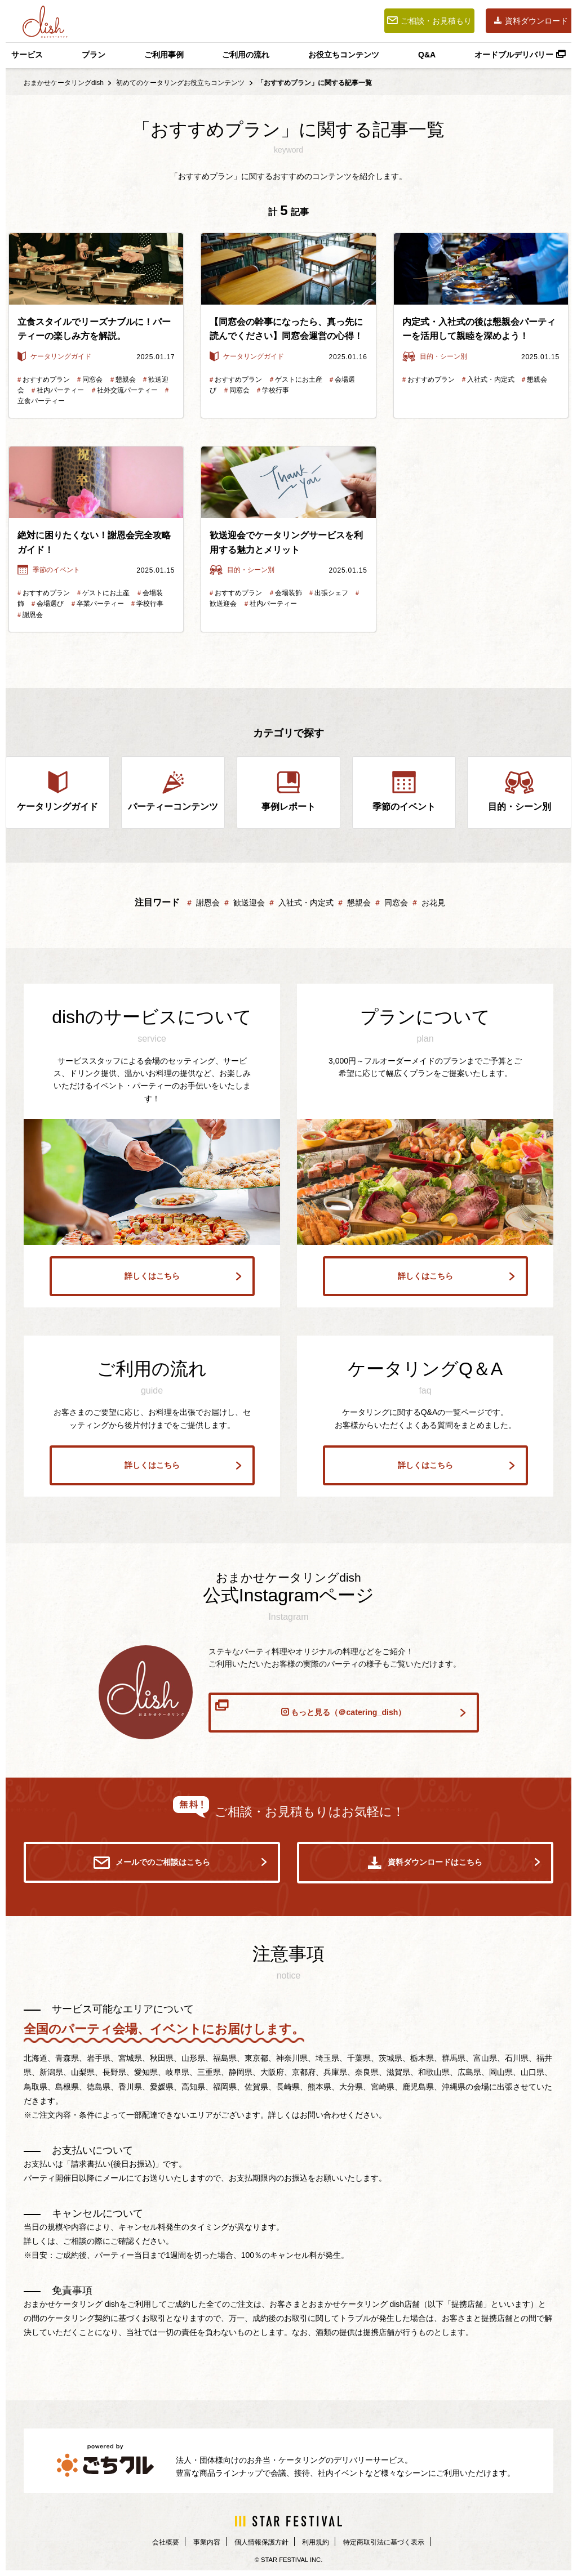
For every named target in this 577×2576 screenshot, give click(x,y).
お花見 (430, 902)
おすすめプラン (44, 379)
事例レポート (288, 791)
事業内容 (195, 2543)
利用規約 (318, 2543)
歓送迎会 (246, 902)
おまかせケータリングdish (64, 83)
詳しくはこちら (179, 1272)
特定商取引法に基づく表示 (395, 2543)
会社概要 (150, 2543)
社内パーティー (58, 390)
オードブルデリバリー (520, 54)
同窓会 (90, 379)
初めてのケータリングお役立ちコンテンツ (180, 83)
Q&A (427, 54)
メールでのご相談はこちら (180, 1864)
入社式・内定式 (488, 379)
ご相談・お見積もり (429, 20)
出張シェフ (329, 593)
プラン (93, 54)
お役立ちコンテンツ (343, 54)
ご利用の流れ (245, 54)
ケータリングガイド (54, 356)
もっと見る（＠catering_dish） (340, 1711)
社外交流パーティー (124, 390)
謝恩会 (29, 615)
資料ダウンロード (531, 20)
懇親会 (123, 379)
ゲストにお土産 (296, 379)
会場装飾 (286, 593)
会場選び (47, 604)
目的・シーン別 (434, 356)
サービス (27, 54)
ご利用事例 (164, 54)
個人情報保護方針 (256, 2543)
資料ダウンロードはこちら (454, 1864)
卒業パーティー (98, 604)
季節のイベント (48, 570)
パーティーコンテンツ (173, 791)
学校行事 (272, 390)
